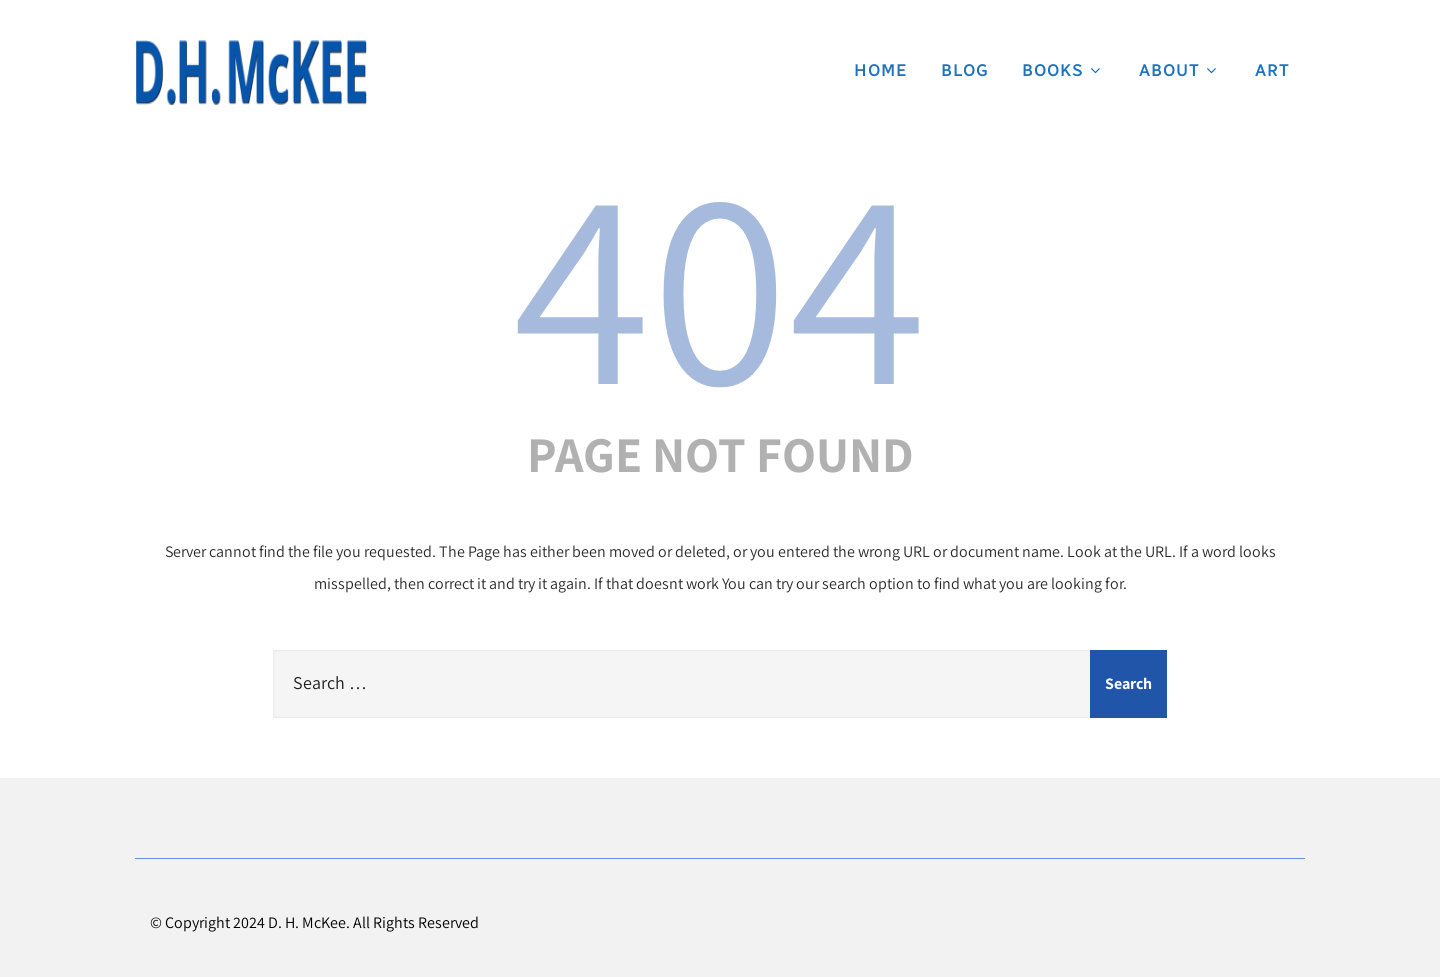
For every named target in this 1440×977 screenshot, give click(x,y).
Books (1064, 70)
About (1180, 70)
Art (1272, 70)
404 (720, 281)
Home (881, 70)
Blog (965, 70)
